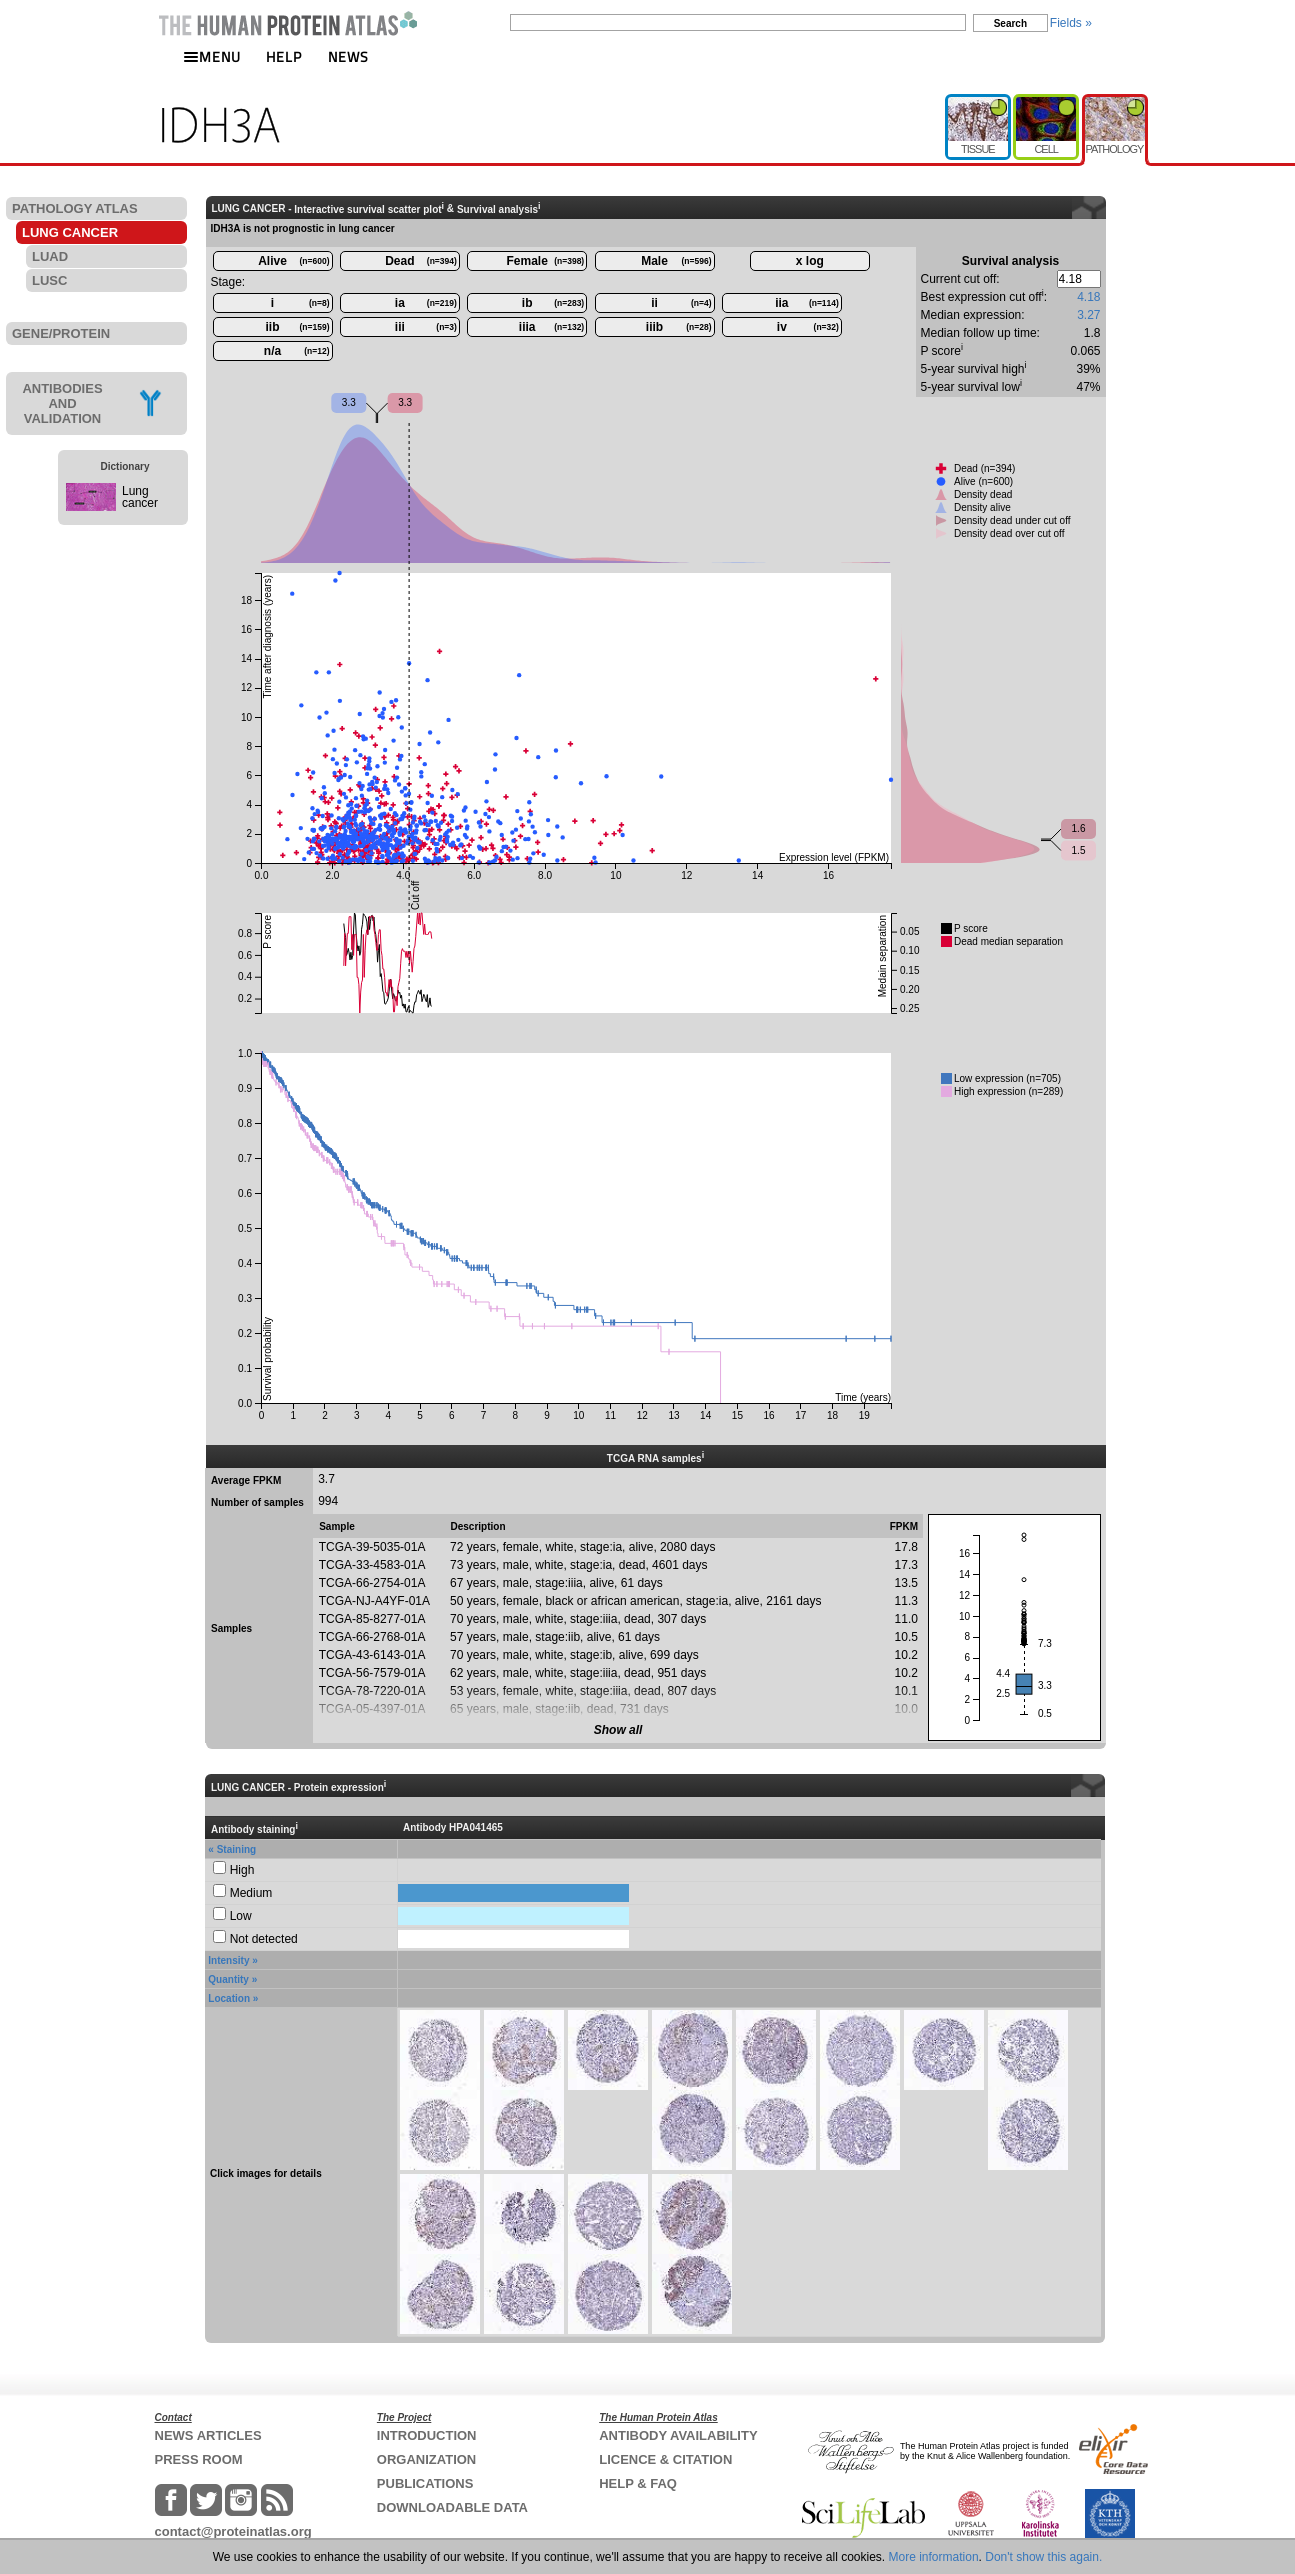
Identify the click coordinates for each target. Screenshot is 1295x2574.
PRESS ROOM (199, 2459)
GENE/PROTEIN (61, 333)
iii (426, 327)
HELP (284, 56)
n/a (297, 351)
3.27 (1088, 315)
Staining (236, 1849)
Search (1010, 23)
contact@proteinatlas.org (233, 2531)
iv (808, 327)
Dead (421, 261)
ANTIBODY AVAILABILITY (678, 2435)
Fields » (1071, 23)
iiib (679, 327)
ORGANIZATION (426, 2459)
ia (426, 303)
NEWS (348, 56)
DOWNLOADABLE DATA (452, 2507)
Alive (293, 261)
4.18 (1088, 297)
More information (934, 2557)
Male (676, 261)
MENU (212, 56)
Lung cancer (140, 497)
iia (807, 303)
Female (546, 261)
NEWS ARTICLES (208, 2435)
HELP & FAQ (638, 2483)
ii (681, 303)
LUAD (50, 256)
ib (553, 303)
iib (298, 327)
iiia (551, 327)
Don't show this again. (1043, 2557)
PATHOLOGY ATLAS (75, 208)
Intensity (228, 1960)
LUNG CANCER (70, 232)
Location (229, 1998)
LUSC (49, 280)
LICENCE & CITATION (665, 2459)
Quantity (228, 1979)
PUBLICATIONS (425, 2483)
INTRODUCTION (427, 2435)
